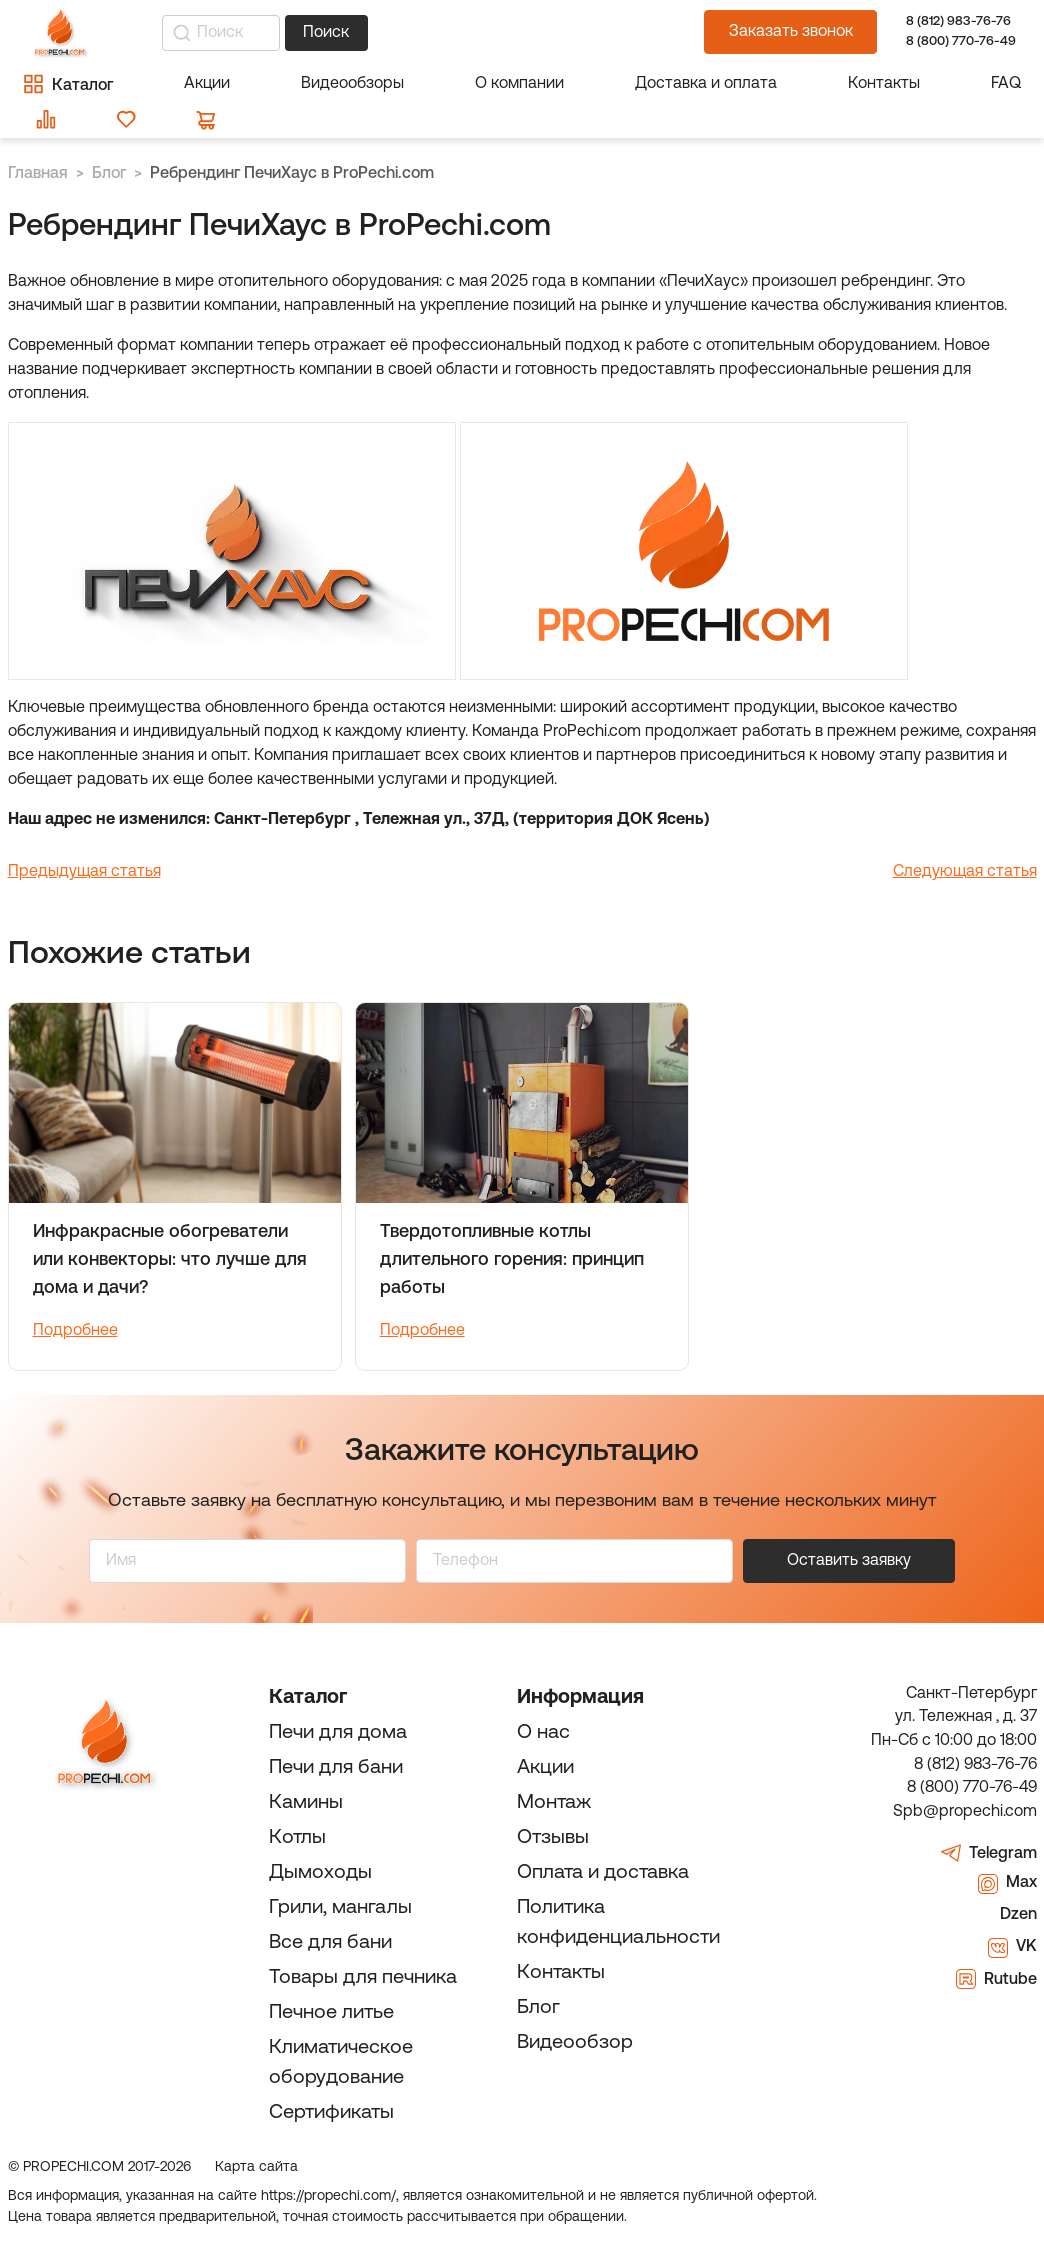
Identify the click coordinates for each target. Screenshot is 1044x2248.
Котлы (297, 1838)
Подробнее (75, 1331)
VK (1012, 1948)
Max (1007, 1884)
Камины (306, 1803)
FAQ (1006, 84)
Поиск (326, 33)
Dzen (1004, 1916)
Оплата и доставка (603, 1873)
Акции (207, 84)
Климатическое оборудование (341, 2063)
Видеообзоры (352, 84)
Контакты (884, 84)
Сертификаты (331, 2113)
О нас (543, 1733)
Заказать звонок (791, 32)
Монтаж (554, 1803)
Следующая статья (965, 872)
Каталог (308, 1698)
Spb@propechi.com (965, 1812)
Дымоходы (320, 1873)
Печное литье (331, 2013)
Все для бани (330, 1943)
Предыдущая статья (84, 872)
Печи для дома (338, 1733)
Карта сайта (256, 2167)
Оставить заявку (849, 1561)
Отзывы (553, 1838)
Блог (538, 2008)
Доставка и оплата (706, 84)
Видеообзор (575, 2043)
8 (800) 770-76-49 (959, 41)
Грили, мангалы (340, 1908)
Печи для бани (336, 1768)
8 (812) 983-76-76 (958, 21)
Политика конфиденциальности (618, 1923)
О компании (519, 84)
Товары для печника (363, 1978)
